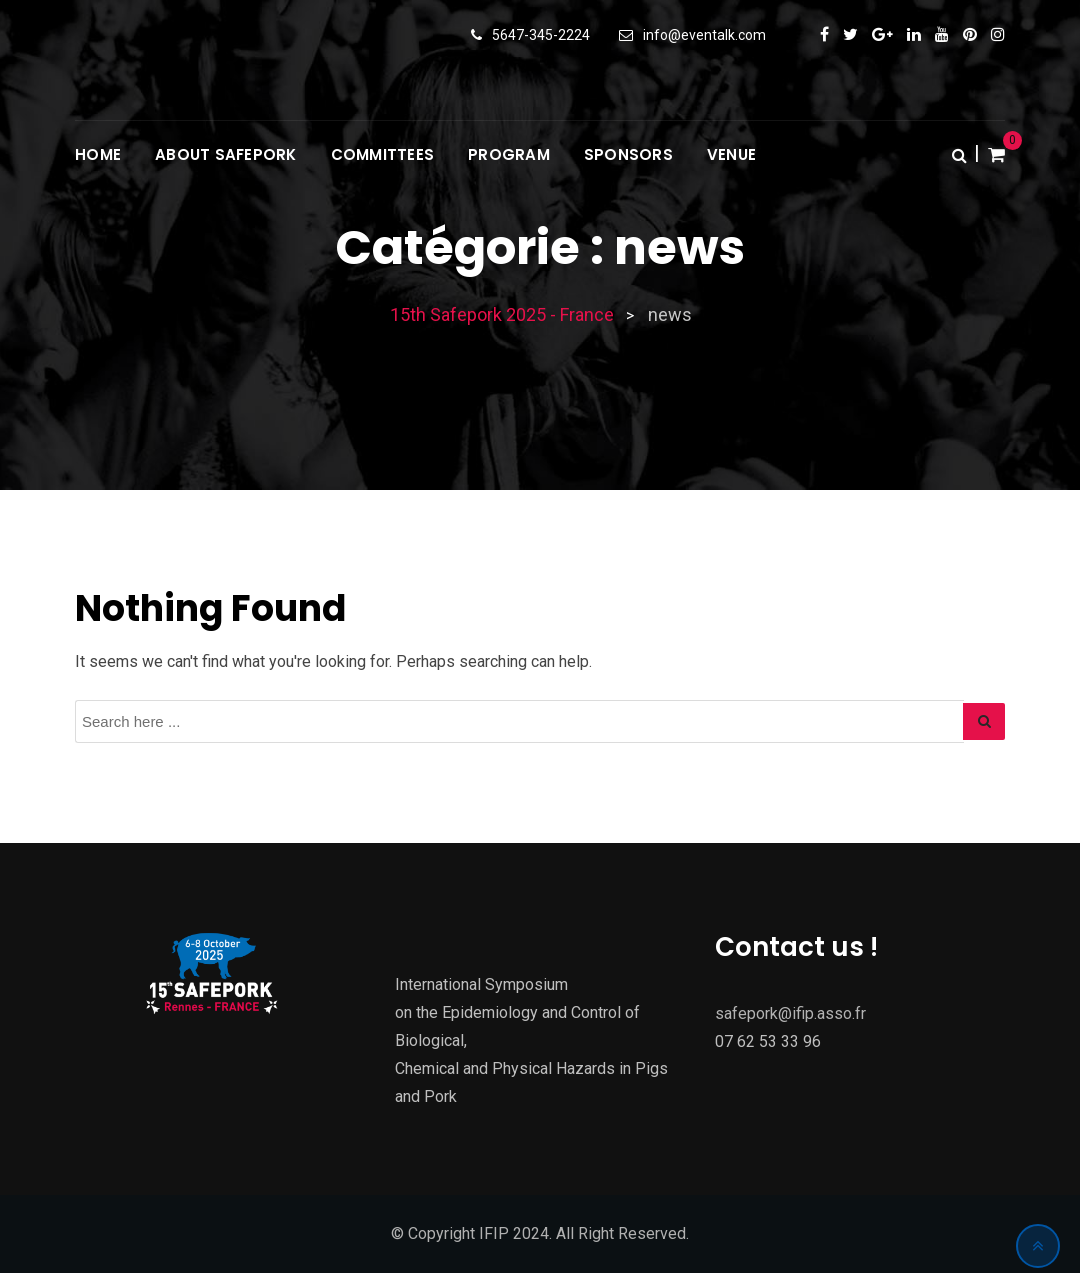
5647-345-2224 (541, 35)
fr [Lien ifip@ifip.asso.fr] (860, 1013)
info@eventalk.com (704, 35)
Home (98, 154)
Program (509, 154)
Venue (731, 154)
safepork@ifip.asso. (785, 1013)
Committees (383, 154)
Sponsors (628, 154)
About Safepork (226, 154)
